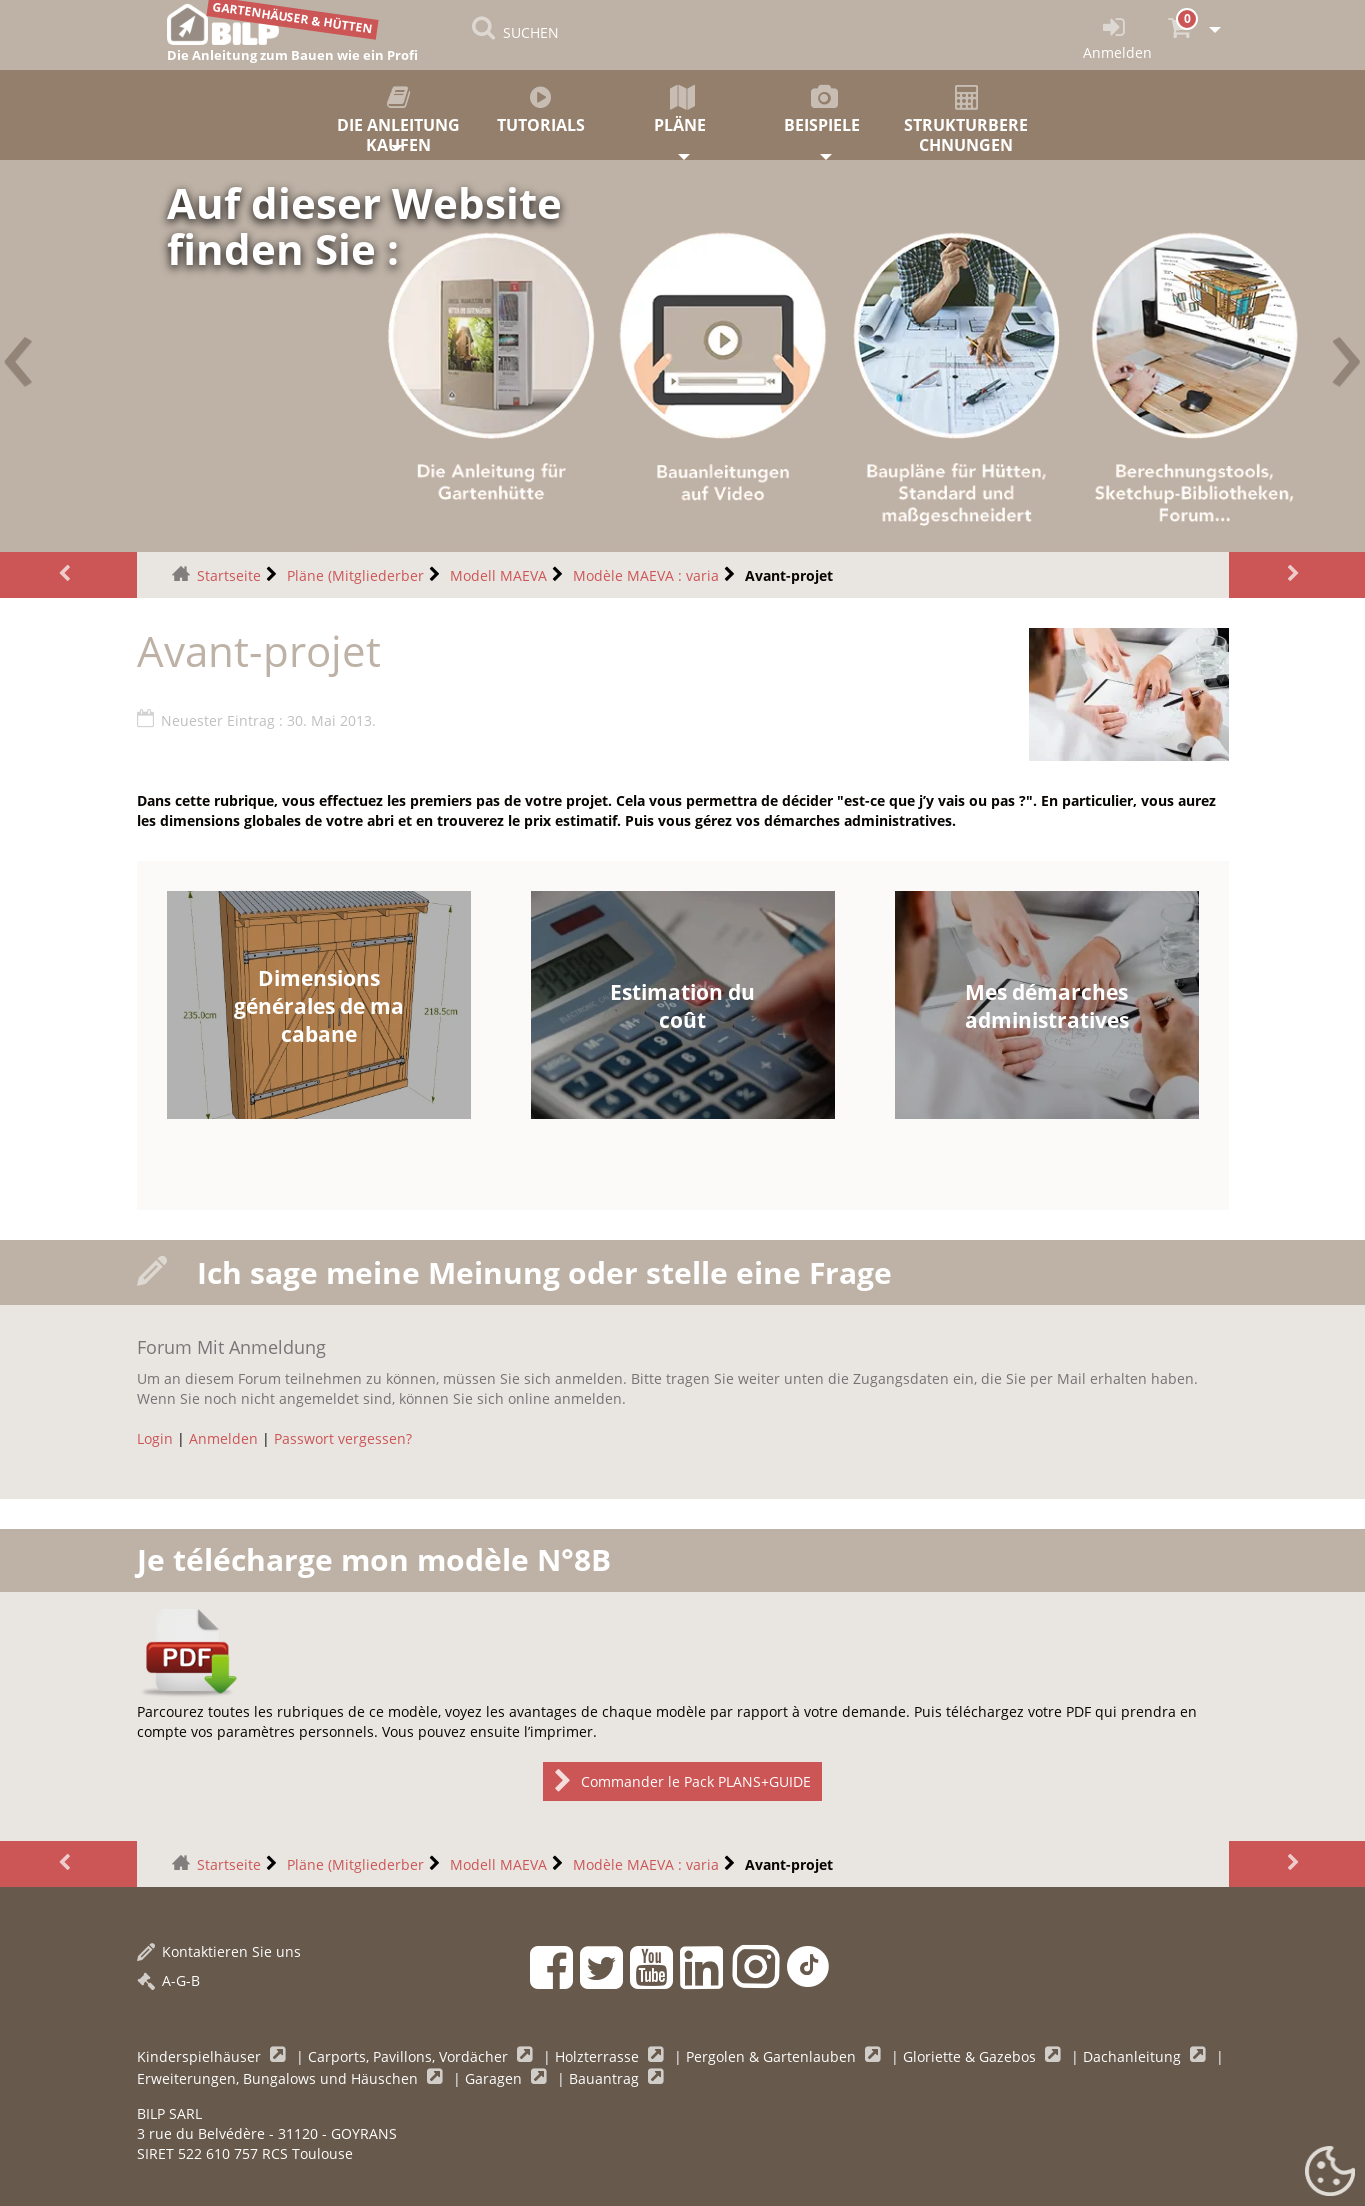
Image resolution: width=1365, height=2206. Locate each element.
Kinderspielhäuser (201, 2056)
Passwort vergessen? (343, 1438)
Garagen (495, 2078)
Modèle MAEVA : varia (646, 575)
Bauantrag (606, 2078)
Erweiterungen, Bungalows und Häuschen (279, 2078)
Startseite (229, 575)
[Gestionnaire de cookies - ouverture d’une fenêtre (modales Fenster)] (1330, 2172)
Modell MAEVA (498, 575)
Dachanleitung (1134, 2056)
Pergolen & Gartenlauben (773, 2056)
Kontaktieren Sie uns (219, 1951)
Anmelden (223, 1438)
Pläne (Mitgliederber (355, 575)
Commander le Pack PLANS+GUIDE (682, 1781)
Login (155, 1438)
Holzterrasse (599, 2056)
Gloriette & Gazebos (971, 2056)
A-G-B (168, 1980)
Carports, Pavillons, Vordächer (410, 2056)
